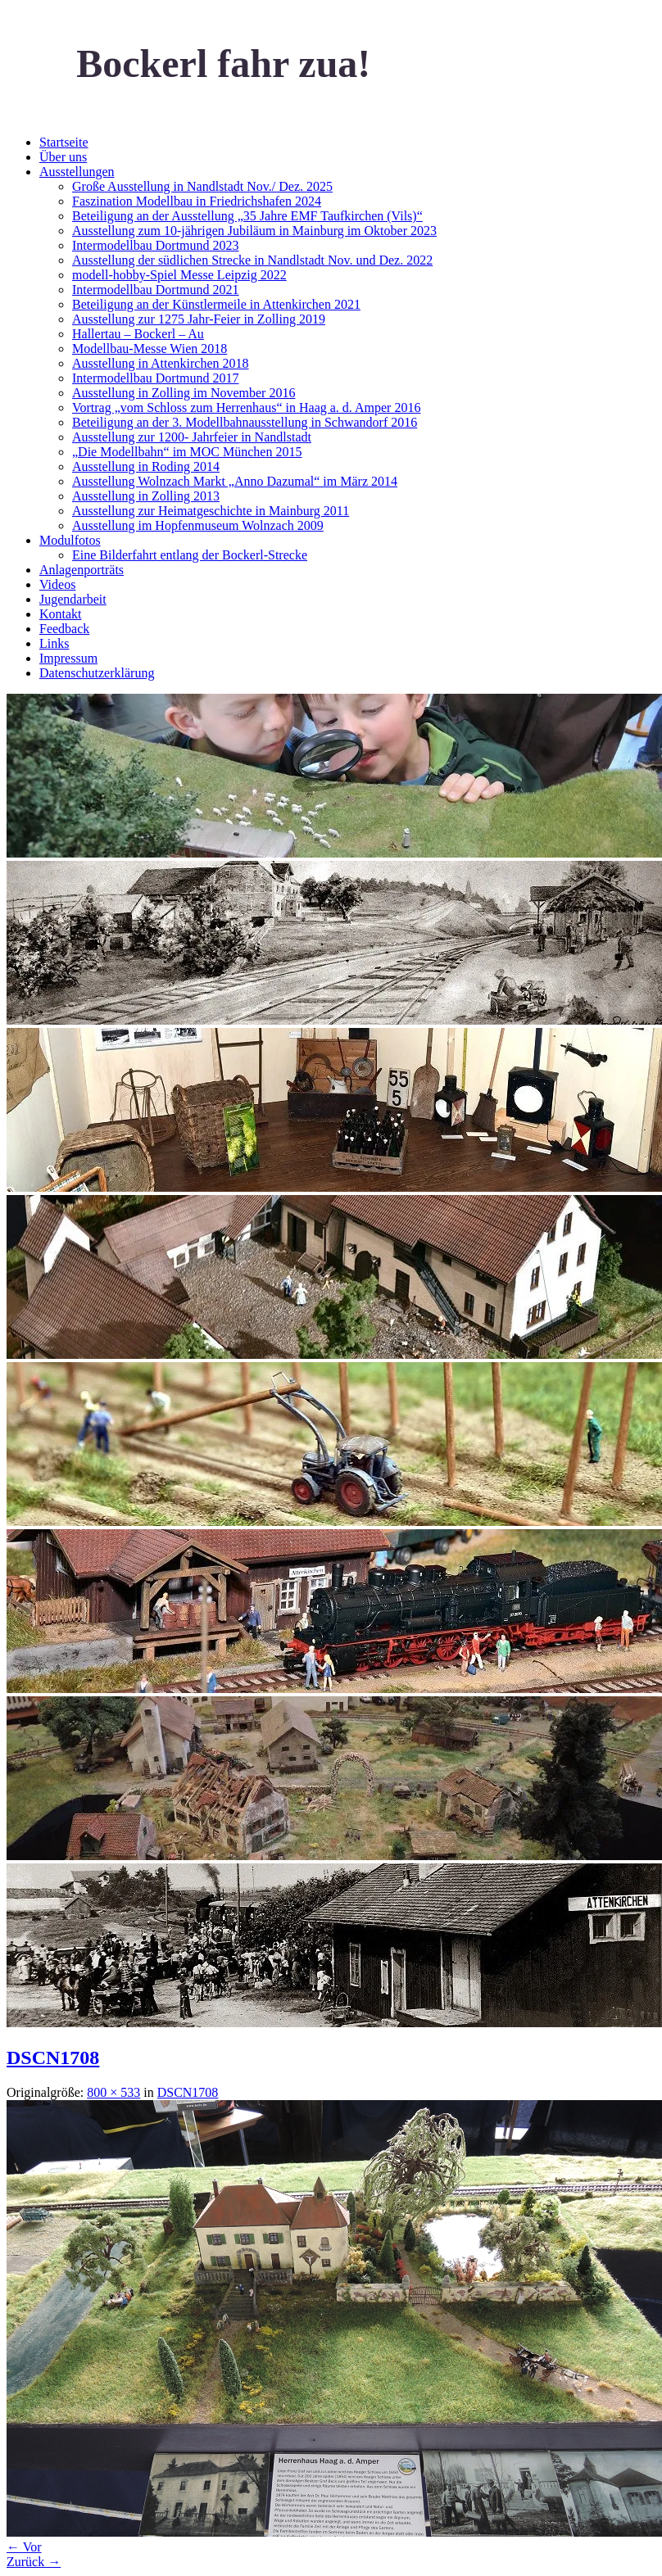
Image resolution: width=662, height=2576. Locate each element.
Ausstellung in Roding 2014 (146, 466)
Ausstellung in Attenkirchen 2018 (160, 363)
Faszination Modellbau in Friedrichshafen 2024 (196, 201)
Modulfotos (70, 540)
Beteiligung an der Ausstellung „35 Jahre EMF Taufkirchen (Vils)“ (247, 216)
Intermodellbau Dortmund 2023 (155, 245)
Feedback (64, 629)
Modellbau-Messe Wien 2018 (149, 348)
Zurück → (34, 2562)
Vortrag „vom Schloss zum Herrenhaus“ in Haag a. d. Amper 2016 (246, 407)
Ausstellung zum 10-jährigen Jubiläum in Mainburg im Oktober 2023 (254, 231)
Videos (57, 584)
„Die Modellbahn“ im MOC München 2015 (187, 452)
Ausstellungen (77, 172)
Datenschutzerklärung (96, 673)
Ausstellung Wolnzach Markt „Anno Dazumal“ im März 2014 (234, 481)
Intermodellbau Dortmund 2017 (155, 378)
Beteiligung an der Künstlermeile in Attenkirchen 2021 (216, 304)
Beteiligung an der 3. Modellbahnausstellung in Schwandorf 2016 (244, 422)
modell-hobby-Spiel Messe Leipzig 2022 (179, 275)
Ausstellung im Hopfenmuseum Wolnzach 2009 (198, 525)
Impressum (68, 658)
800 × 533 (113, 2092)
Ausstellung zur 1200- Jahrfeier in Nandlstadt (191, 437)
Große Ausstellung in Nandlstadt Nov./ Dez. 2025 (202, 186)
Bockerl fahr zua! (223, 63)
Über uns (63, 157)
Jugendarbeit (73, 599)
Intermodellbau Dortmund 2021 (155, 290)
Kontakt (60, 614)
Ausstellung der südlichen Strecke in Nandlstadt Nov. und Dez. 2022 (252, 260)
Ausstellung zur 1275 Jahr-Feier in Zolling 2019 (198, 319)
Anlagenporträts (81, 570)
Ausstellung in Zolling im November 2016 (183, 393)
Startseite (63, 142)
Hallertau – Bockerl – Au (138, 334)
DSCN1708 (53, 2057)
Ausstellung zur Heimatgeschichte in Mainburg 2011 (210, 511)
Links (54, 643)
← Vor (24, 2547)
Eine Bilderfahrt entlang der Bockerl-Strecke (189, 555)
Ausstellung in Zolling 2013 (146, 496)
